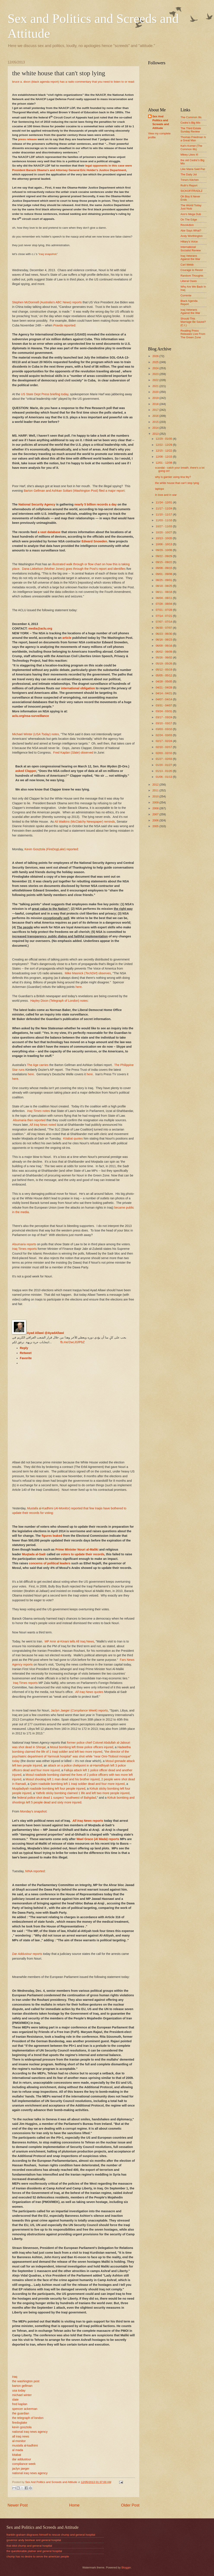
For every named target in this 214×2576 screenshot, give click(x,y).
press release (27, 139)
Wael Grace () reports (98, 1839)
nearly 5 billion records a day (95, 504)
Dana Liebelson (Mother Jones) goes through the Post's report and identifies (74, 568)
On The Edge (188, 219)
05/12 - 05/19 (164, 669)
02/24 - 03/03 (164, 735)
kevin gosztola (22, 2427)
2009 (155, 802)
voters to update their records (82, 1554)
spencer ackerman (24, 2409)
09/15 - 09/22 (164, 562)
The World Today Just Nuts (190, 207)
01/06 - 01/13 (164, 776)
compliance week (24, 2464)
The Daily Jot (188, 174)
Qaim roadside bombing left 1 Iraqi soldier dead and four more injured (77, 1784)
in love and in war (166, 494)
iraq (14, 2376)
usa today (19, 2390)
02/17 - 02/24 (164, 741)
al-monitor (19, 2441)
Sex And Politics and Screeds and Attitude (160, 122)
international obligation (78, 688)
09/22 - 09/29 (164, 556)
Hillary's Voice (189, 241)
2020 (155, 392)
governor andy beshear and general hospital (33, 2540)
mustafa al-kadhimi (25, 2445)
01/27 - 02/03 (164, 759)
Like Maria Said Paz (192, 169)
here (78, 987)
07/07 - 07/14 (164, 621)
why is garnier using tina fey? (173, 477)
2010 (155, 796)
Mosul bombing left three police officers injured (81, 1747)
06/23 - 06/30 (164, 633)
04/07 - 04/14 (164, 699)
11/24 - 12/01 (164, 502)
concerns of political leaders (49, 1563)
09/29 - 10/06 (164, 550)
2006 (155, 820)
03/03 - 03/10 (164, 729)
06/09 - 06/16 (164, 645)
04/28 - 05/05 (164, 681)
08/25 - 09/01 (164, 580)
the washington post (25, 2381)
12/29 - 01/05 (164, 438)
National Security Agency (36, 504)
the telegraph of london (27, 2418)
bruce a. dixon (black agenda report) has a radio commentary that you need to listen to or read (73, 81)
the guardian (20, 2413)
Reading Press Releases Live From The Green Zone (192, 334)
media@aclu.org (40, 628)
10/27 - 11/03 (164, 526)
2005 (155, 826)
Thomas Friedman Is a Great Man (193, 138)
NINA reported (35, 1871)
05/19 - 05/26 (164, 663)
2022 (155, 380)
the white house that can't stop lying (177, 483)
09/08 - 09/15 (164, 568)
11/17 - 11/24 (164, 508)
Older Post (130, 2505)
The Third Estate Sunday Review (190, 130)
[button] (24, 1348)
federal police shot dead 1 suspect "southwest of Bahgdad (56, 1797)
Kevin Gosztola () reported (51, 849)
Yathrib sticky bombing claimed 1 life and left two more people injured (82, 1793)
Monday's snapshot (33, 1811)
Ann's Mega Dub (190, 214)
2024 (155, 368)
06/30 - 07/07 (164, 627)
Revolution (187, 225)
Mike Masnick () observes (88, 973)
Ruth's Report (188, 185)
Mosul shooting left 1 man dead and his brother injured (62, 1779)
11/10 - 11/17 (164, 514)
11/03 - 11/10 (164, 520)
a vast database (49, 532)
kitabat (16, 2454)
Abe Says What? (190, 230)
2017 (155, 409)
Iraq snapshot (47, 254)
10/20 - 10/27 (164, 532)
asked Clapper (25, 771)
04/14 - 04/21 (164, 693)
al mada (17, 2450)
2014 (155, 427)
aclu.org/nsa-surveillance (30, 716)
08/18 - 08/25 (164, 585)
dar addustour (21, 2459)
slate (15, 2399)
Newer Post (18, 2505)
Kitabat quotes (73, 1138)
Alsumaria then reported (29, 1120)
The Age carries (37, 1065)
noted (42, 1124)
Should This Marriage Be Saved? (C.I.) (193, 322)
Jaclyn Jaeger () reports (79, 1710)
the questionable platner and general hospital (34, 2551)
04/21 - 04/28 (164, 687)
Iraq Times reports (24, 1248)
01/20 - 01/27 (164, 765)
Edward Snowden (94, 541)
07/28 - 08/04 (164, 603)
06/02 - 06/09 (164, 651)
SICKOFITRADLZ (191, 190)
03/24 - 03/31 (164, 711)
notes (38, 1111)
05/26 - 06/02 (164, 657)
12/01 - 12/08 (164, 462)
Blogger (126, 2567)
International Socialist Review (190, 248)
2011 (155, 790)
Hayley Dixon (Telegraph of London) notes (59, 1000)
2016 (155, 415)
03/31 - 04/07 (164, 705)
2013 (155, 433)
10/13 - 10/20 (164, 538)
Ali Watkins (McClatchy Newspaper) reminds (84, 821)
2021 (155, 386)
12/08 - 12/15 (164, 456)
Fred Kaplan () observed (73, 752)
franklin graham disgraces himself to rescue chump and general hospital (50, 2534)
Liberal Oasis (188, 281)
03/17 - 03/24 (164, 717)
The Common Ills (190, 117)
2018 (155, 404)
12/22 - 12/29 (164, 444)
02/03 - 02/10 (164, 753)
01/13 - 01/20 (164, 771)
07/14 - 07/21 (164, 615)
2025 (155, 362)
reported (64, 325)
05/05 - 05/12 (164, 675)
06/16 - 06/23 (164, 639)
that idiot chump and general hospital (29, 2545)
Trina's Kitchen (189, 179)
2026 (155, 356)
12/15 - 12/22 (164, 450)
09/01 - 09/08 (164, 574)
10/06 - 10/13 (164, 544)
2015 (155, 422)
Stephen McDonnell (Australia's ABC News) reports (47, 302)
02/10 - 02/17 (164, 747)
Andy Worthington (191, 236)
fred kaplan (19, 2404)
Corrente (185, 295)
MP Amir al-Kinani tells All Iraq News (69, 1641)
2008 (155, 808)
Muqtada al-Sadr (34, 1554)
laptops (159, 488)
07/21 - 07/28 (164, 609)
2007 (155, 814)
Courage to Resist (191, 270)
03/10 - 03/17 (164, 723)
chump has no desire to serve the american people (37, 2556)
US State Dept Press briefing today (44, 394)
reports (87, 1820)
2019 (155, 398)
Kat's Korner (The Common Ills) (191, 147)
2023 (155, 374)
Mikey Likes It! (189, 154)
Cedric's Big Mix (190, 122)
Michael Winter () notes (35, 734)
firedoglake (19, 2422)
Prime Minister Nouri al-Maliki (76, 1549)
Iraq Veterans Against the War (190, 257)
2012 (155, 784)
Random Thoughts (191, 275)
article (67, 637)
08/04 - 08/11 (164, 598)
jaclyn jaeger (20, 2468)
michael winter (22, 2395)
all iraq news (20, 2436)
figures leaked (52, 1535)
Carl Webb (187, 264)
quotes (89, 1692)
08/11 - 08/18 (164, 592)
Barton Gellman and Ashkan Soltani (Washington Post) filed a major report (74, 490)
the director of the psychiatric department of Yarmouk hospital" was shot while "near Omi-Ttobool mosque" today (71, 1756)
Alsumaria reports (24, 1244)
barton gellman (22, 2385)
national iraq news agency (30, 2431)
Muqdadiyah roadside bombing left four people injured (48, 1788)
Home (74, 2505)
